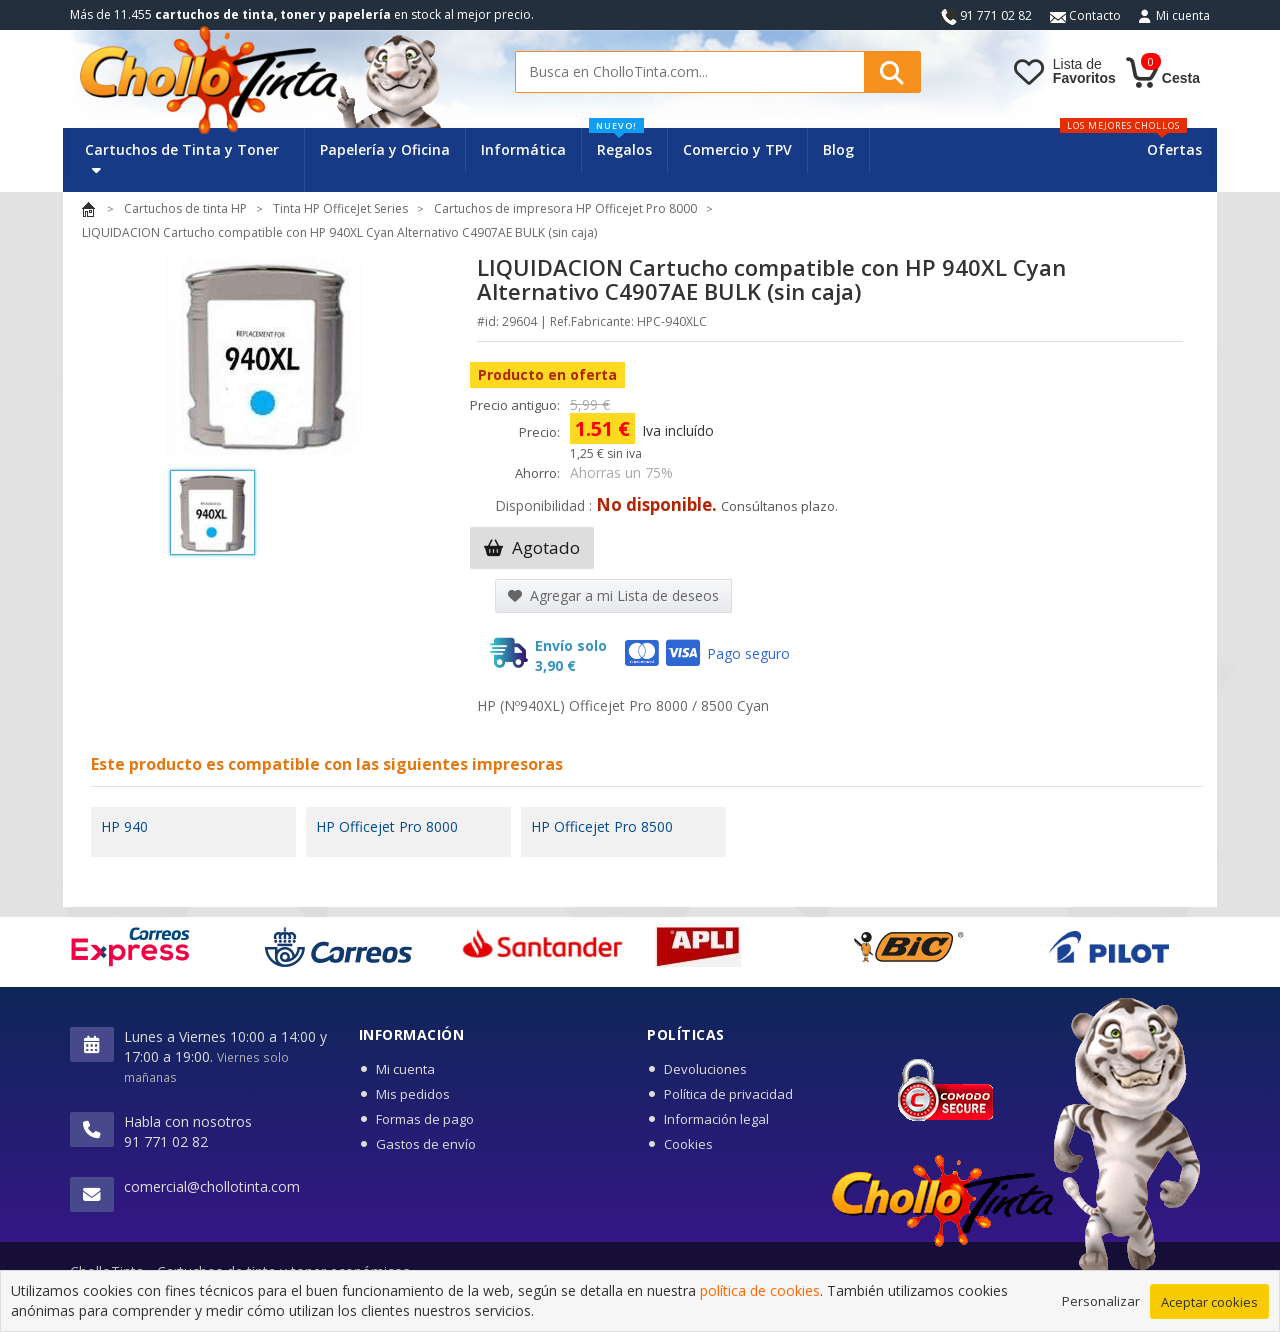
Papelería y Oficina (385, 149)
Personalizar (1101, 1301)
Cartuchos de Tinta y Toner (182, 158)
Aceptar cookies (1209, 1302)
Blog (838, 149)
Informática (523, 149)
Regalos (620, 143)
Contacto (1085, 15)
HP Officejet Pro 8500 (602, 826)
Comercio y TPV (737, 149)
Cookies (688, 1144)
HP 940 (124, 826)
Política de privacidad (728, 1094)
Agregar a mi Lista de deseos (613, 595)
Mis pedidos (413, 1094)
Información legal (716, 1119)
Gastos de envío (426, 1144)
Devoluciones (705, 1069)
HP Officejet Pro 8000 (387, 826)
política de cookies (760, 1291)
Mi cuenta (1183, 15)
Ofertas (1174, 149)
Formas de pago (425, 1119)
